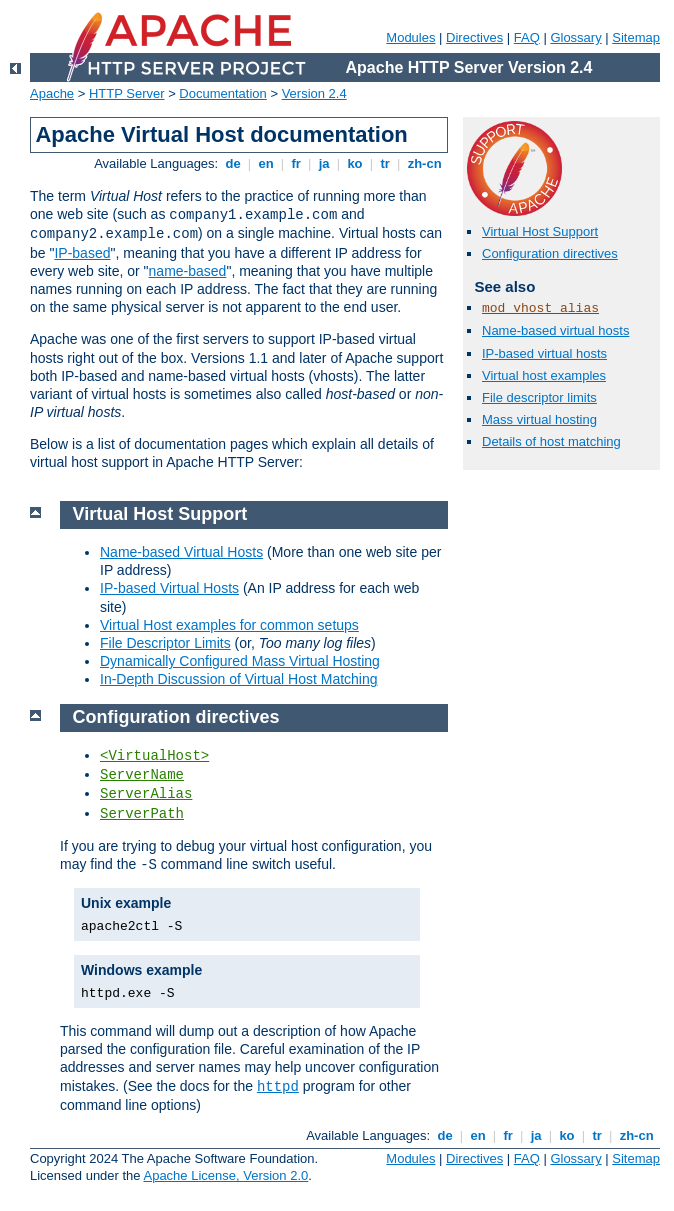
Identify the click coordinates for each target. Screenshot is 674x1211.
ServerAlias (146, 794)
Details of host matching (551, 441)
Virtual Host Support (540, 231)
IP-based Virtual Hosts (169, 588)
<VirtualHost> (154, 756)
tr (385, 163)
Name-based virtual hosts (555, 330)
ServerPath (142, 814)
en (266, 163)
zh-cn (424, 163)
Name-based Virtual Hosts (181, 552)
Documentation (222, 93)
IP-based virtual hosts (544, 353)
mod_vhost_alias (540, 308)
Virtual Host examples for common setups (229, 625)
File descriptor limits (539, 397)
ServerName (142, 775)
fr (296, 163)
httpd (278, 1087)
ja (324, 163)
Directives (474, 37)
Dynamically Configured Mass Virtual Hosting (240, 661)
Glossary (575, 37)
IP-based (82, 253)
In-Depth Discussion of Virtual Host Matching (239, 679)
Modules (410, 37)
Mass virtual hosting (539, 419)
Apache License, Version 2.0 (225, 1175)
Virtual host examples (544, 375)
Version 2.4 (314, 93)
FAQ (527, 37)
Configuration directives (550, 253)
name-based (188, 271)
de (233, 163)
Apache (52, 93)
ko (355, 163)
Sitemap (636, 37)
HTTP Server (127, 93)
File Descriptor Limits (165, 643)
